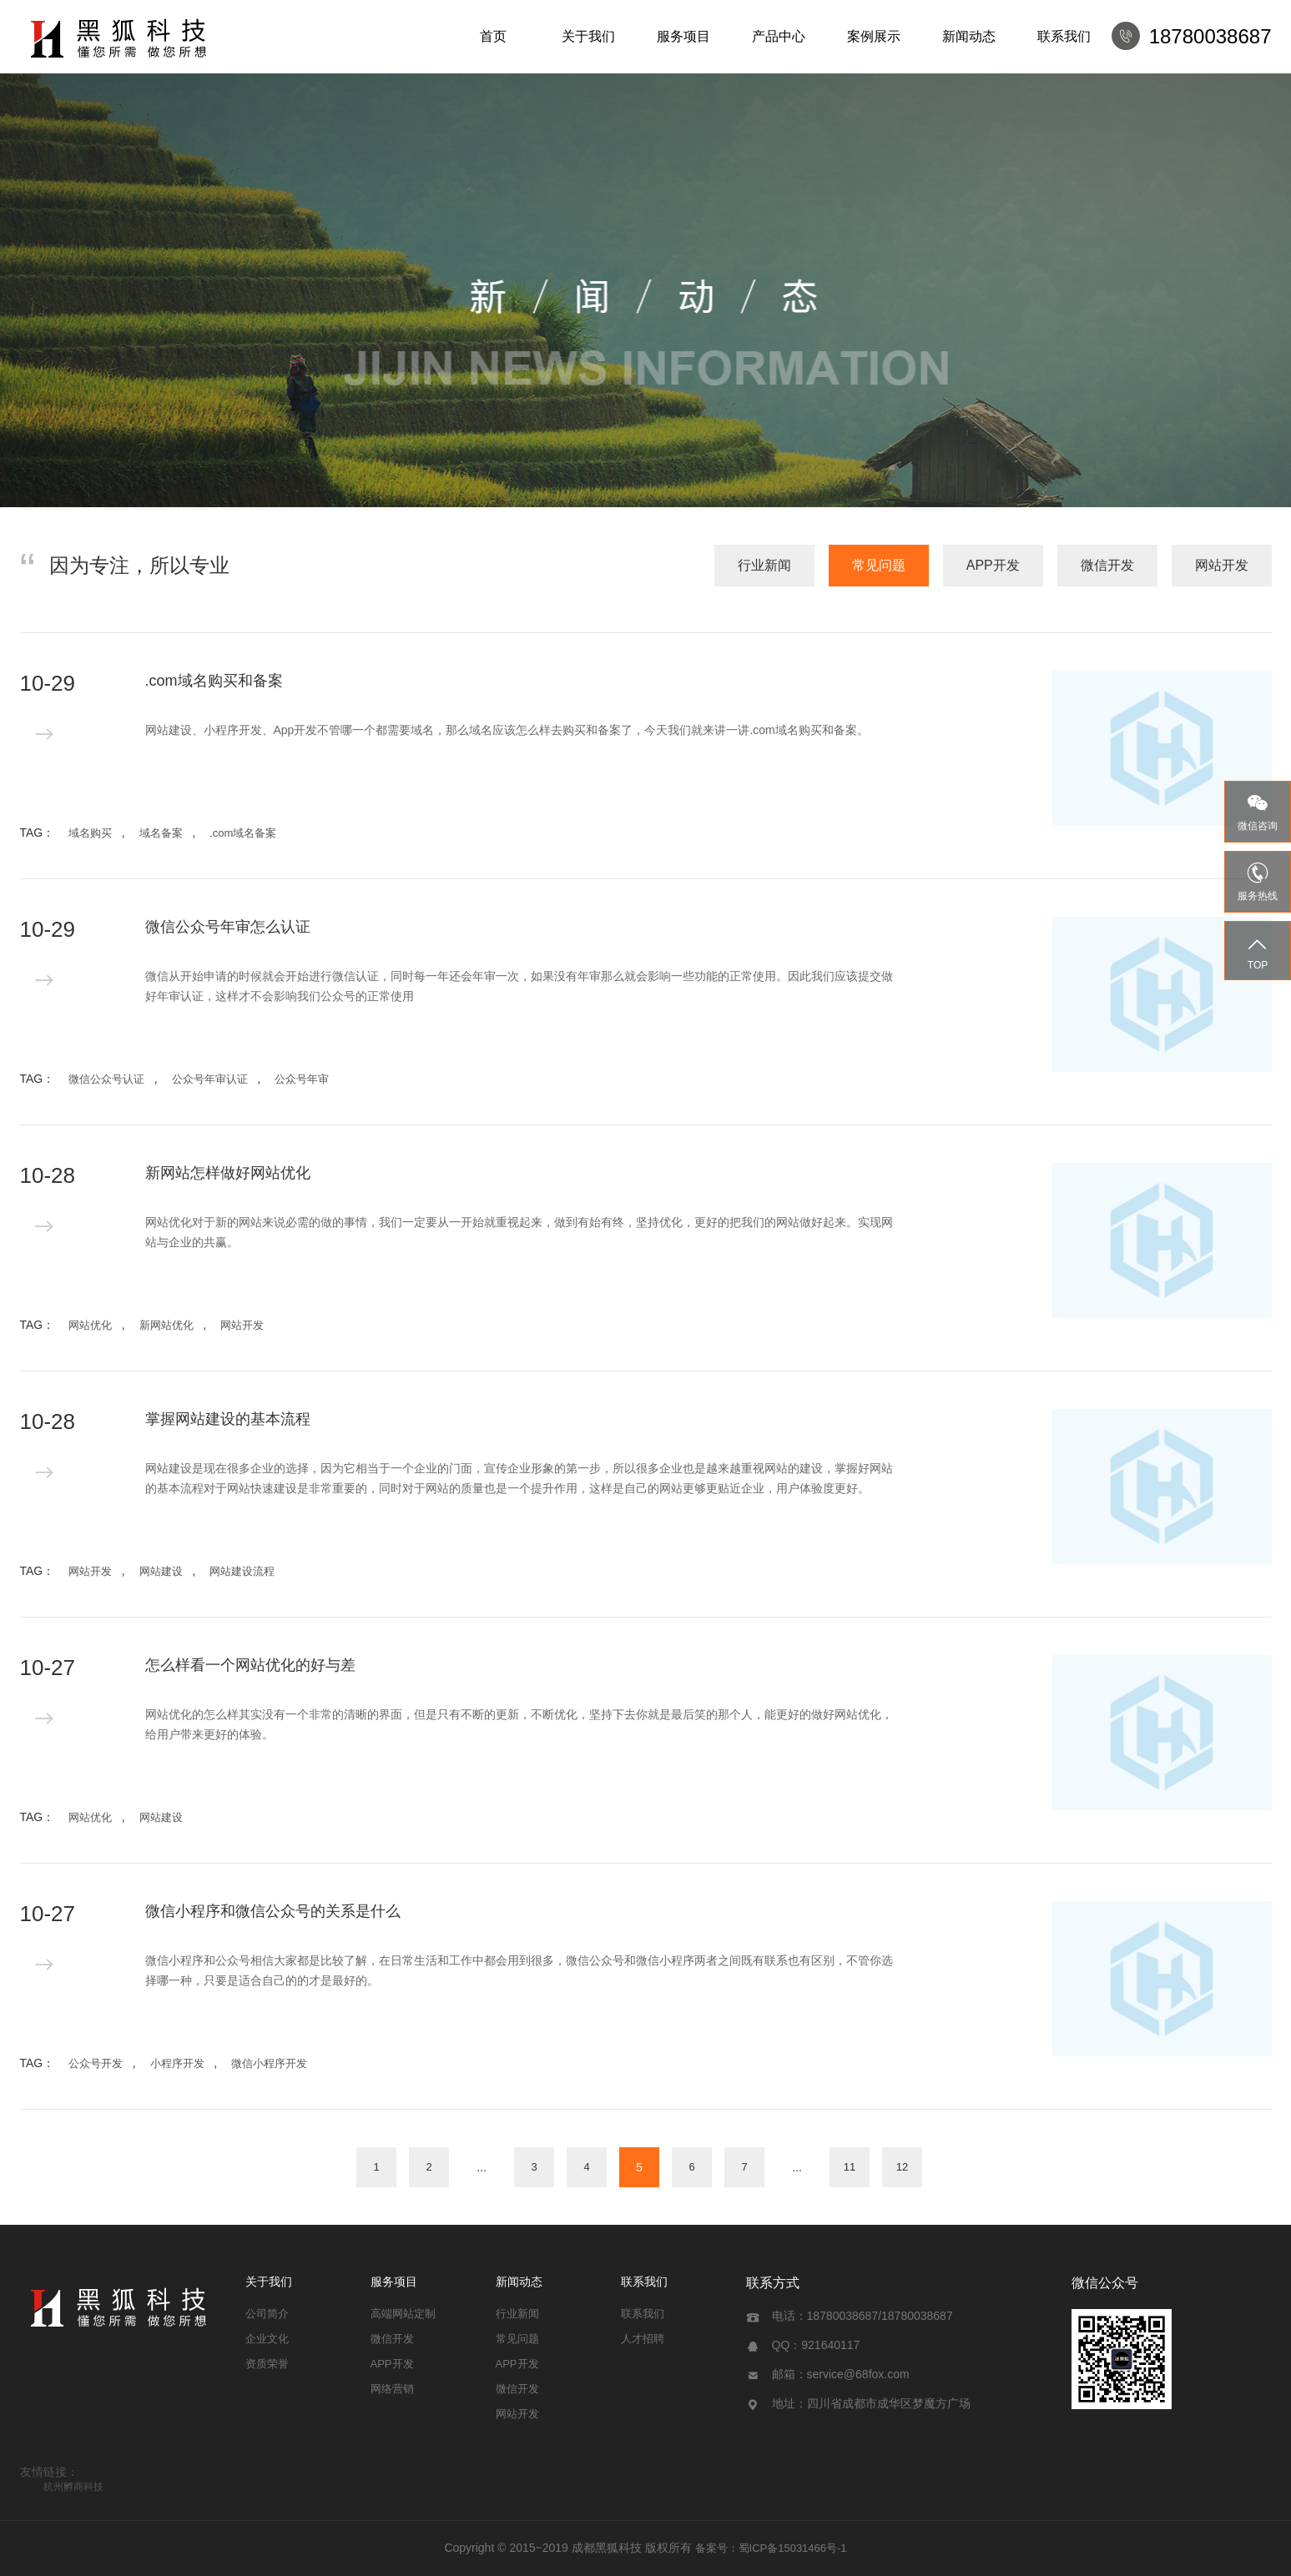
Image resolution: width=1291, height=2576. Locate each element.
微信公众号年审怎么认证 (227, 926)
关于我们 (588, 36)
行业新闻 (764, 565)
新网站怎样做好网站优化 (227, 1173)
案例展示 (873, 36)
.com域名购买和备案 (214, 680)
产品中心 (778, 36)
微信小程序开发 (269, 2063)
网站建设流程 (242, 1571)
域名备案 (161, 833)
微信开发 (1107, 565)
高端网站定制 (403, 2313)
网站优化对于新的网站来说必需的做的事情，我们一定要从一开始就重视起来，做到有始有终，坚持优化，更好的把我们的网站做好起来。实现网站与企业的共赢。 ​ (519, 1232)
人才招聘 (642, 2338)
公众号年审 (302, 1079)
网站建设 (161, 1571)
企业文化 (267, 2338)
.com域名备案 (242, 833)
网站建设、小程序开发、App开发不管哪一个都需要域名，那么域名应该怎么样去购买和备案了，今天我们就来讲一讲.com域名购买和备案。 (507, 730)
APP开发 (993, 565)
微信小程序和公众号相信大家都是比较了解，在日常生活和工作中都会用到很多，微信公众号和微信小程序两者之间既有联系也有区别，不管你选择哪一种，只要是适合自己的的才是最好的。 (519, 1970)
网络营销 (392, 2388)
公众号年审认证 (210, 1079)
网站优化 (90, 1325)
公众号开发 (95, 2063)
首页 (493, 36)
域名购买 (90, 833)
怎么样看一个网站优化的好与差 (250, 1665)
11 (849, 2167)
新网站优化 (166, 1325)
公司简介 (267, 2313)
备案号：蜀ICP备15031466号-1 (771, 2548)
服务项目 (683, 36)
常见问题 (878, 565)
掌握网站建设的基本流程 (227, 1419)
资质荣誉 (267, 2363)
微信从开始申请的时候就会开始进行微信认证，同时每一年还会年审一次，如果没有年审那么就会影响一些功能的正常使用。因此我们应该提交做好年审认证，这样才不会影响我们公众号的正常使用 (519, 986)
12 (902, 2167)
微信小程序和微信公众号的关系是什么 (273, 1911)
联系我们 (1064, 36)
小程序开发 (177, 2063)
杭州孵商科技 (73, 2487)
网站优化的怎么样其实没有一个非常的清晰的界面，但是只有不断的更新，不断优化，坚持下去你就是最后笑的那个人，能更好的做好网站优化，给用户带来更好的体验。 (519, 1724)
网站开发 (1221, 565)
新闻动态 (969, 36)
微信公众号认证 (106, 1079)
